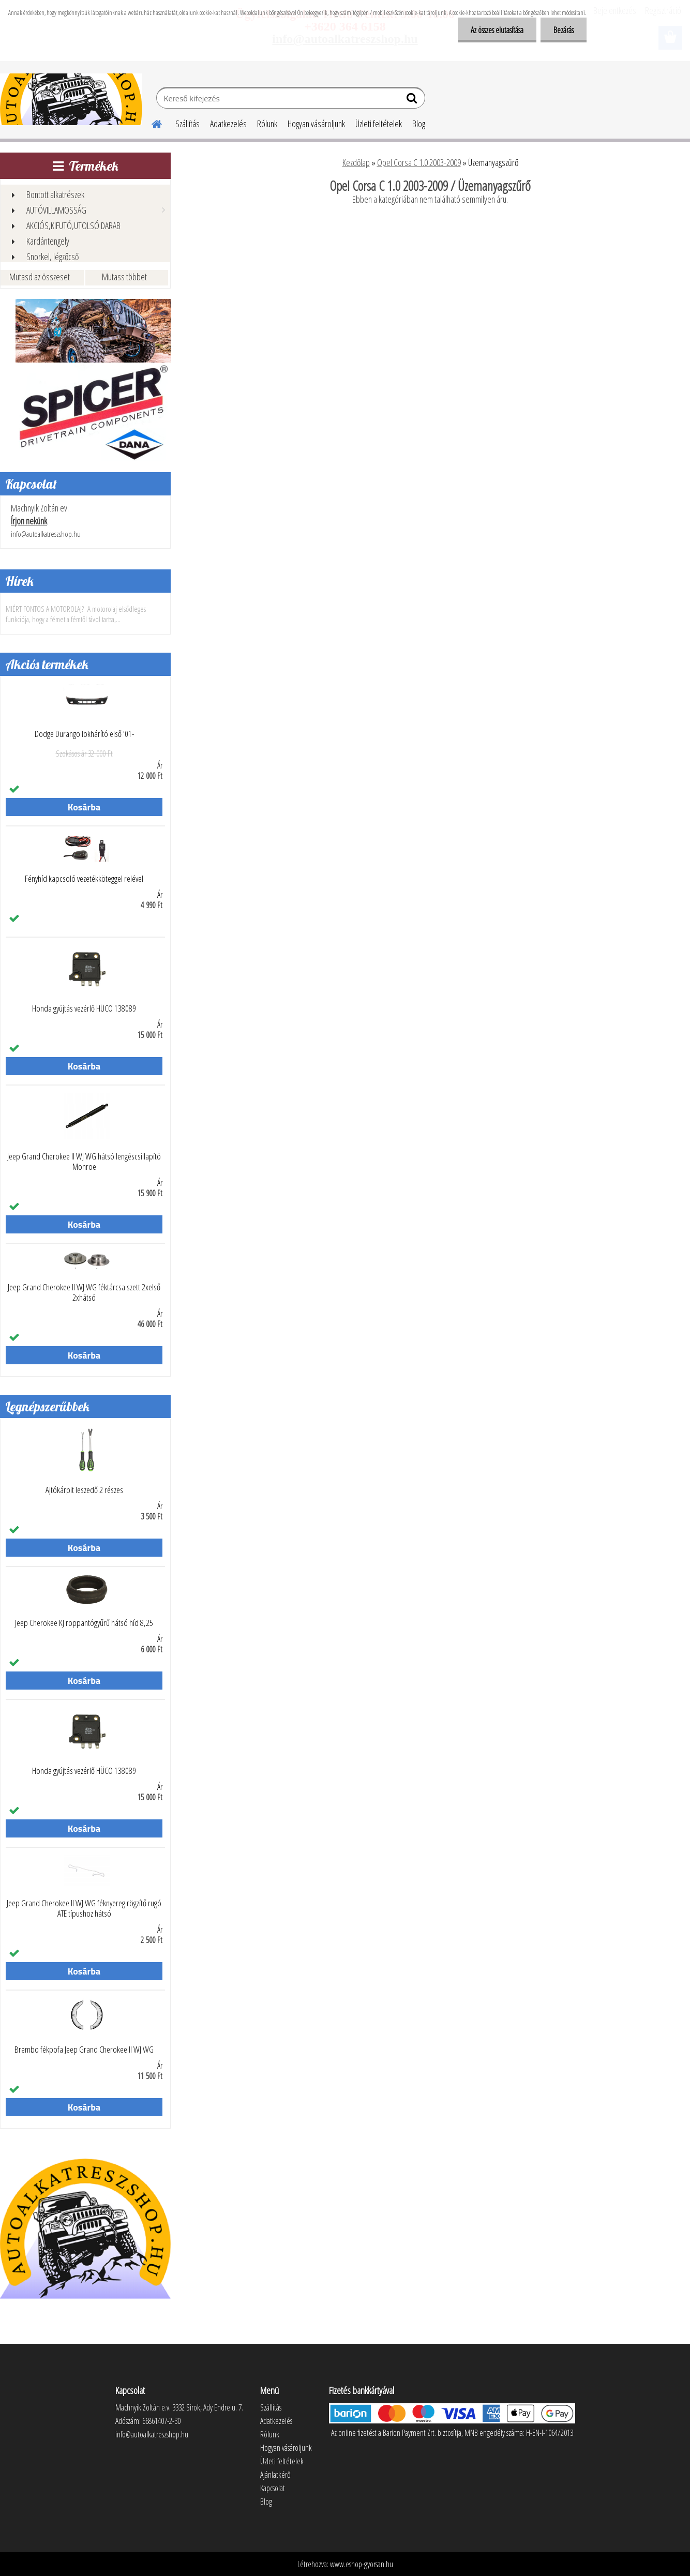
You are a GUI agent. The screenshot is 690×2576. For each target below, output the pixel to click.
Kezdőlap (356, 162)
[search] (413, 100)
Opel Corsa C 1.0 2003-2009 (419, 162)
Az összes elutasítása (497, 30)
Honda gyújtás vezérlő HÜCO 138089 (84, 1008)
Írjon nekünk (29, 521)
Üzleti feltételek (378, 123)
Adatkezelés (228, 123)
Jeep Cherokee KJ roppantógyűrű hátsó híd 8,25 (84, 1623)
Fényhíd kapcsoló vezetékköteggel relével (84, 878)
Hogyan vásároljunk (316, 123)
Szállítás (187, 123)
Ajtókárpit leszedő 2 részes (84, 1490)
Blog (418, 123)
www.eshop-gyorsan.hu (361, 2564)
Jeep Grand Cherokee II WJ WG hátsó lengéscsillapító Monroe (84, 1161)
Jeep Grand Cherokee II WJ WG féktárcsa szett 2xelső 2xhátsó (84, 1292)
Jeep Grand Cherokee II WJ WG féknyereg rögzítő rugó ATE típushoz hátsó (84, 1908)
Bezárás (563, 30)
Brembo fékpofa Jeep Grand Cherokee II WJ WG (84, 2049)
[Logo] (71, 99)
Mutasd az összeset (39, 276)
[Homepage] (150, 122)
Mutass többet (124, 276)
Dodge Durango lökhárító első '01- (84, 734)
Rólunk (267, 123)
